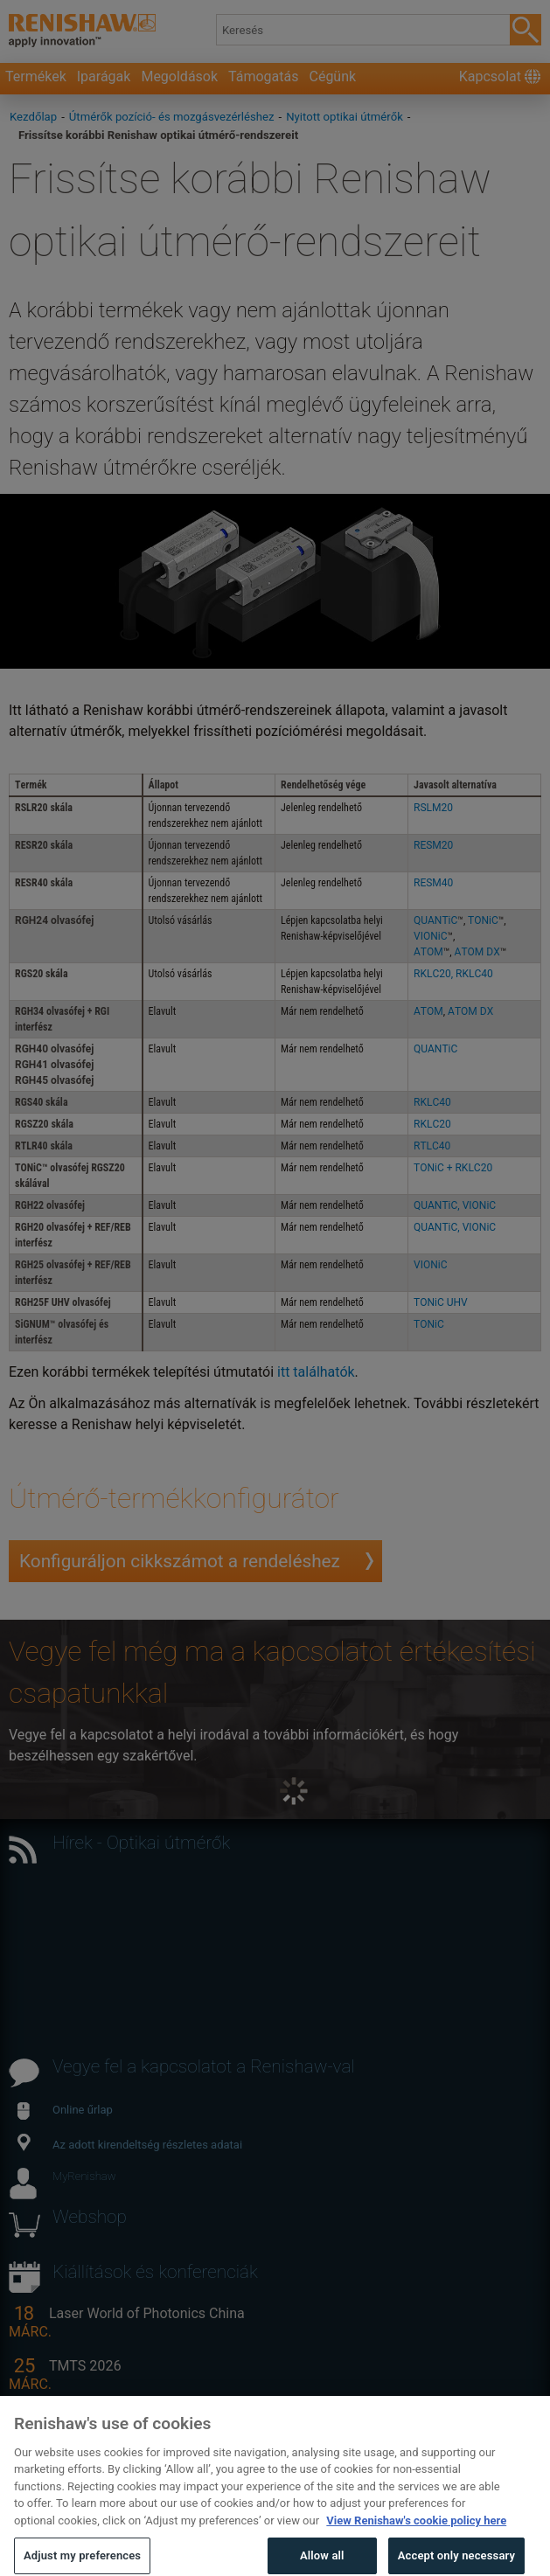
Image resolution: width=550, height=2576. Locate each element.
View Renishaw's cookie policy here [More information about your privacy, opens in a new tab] (416, 2543)
